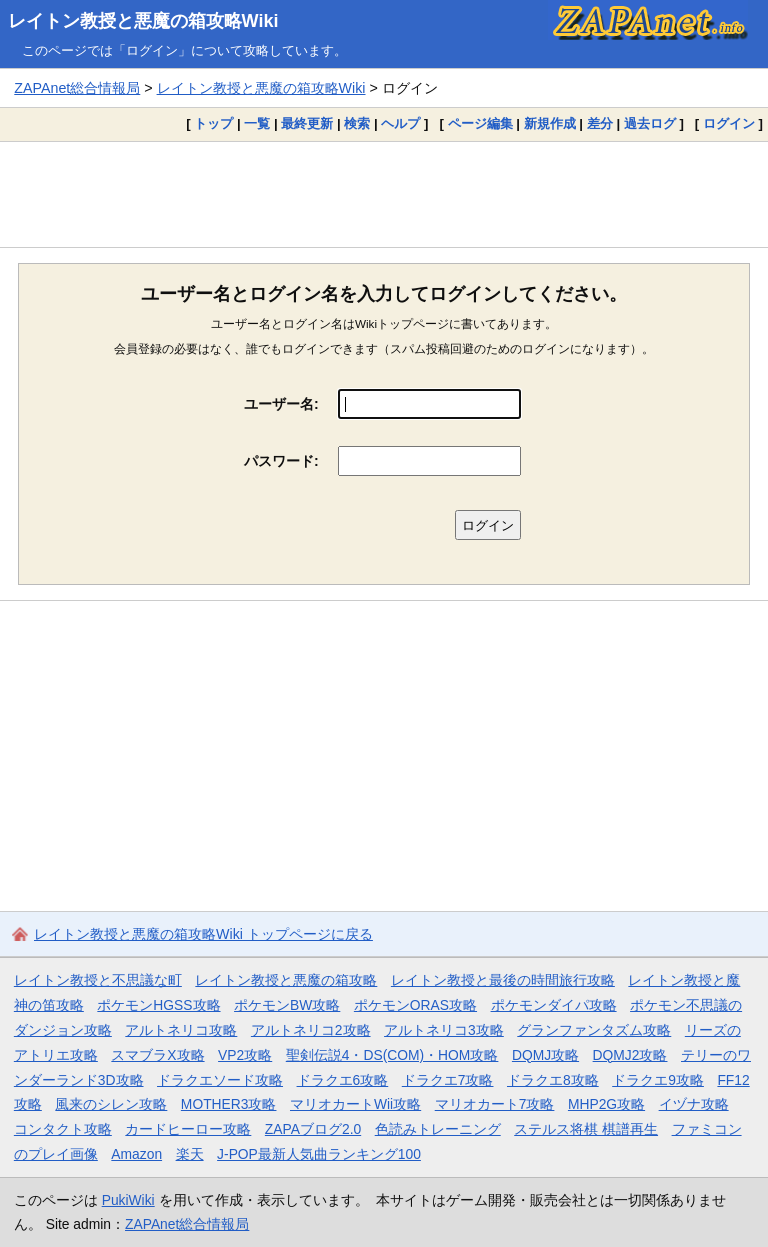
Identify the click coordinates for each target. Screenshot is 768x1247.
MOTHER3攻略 (229, 1104)
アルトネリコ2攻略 (311, 1030)
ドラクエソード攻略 (220, 1080)
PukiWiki (128, 1200)
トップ (213, 123)
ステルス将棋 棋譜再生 (586, 1129)
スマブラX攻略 (157, 1055)
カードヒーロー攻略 (188, 1129)
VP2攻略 (245, 1055)
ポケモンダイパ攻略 (554, 1005)
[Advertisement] (384, 194)
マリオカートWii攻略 (355, 1104)
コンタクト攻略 (63, 1129)
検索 (357, 123)
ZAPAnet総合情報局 (77, 88)
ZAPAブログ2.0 (313, 1129)
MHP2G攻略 (606, 1104)
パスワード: (281, 461)
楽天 (190, 1154)
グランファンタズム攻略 (594, 1030)
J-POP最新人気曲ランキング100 (319, 1154)
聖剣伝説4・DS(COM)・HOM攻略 (392, 1055)
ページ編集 (480, 123)
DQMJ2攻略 (630, 1055)
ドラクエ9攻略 (658, 1080)
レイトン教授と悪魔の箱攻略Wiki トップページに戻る (203, 934)
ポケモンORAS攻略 (415, 1005)
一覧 (257, 123)
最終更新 (307, 123)
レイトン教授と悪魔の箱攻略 (286, 980)
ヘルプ (400, 123)
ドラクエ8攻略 (553, 1080)
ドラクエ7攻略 (448, 1080)
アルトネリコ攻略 (181, 1030)
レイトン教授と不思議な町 (98, 980)
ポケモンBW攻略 (287, 1005)
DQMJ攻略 (545, 1055)
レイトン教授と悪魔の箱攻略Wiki (143, 21)
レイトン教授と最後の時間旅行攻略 (503, 980)
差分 (600, 123)
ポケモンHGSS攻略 (158, 1005)
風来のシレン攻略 (111, 1104)
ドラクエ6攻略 (343, 1080)
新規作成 (550, 123)
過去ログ (650, 123)
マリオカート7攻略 (495, 1104)
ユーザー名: (281, 404)
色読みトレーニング (438, 1129)
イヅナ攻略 (694, 1104)
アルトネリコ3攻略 (444, 1030)
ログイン (729, 123)
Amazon (136, 1154)
